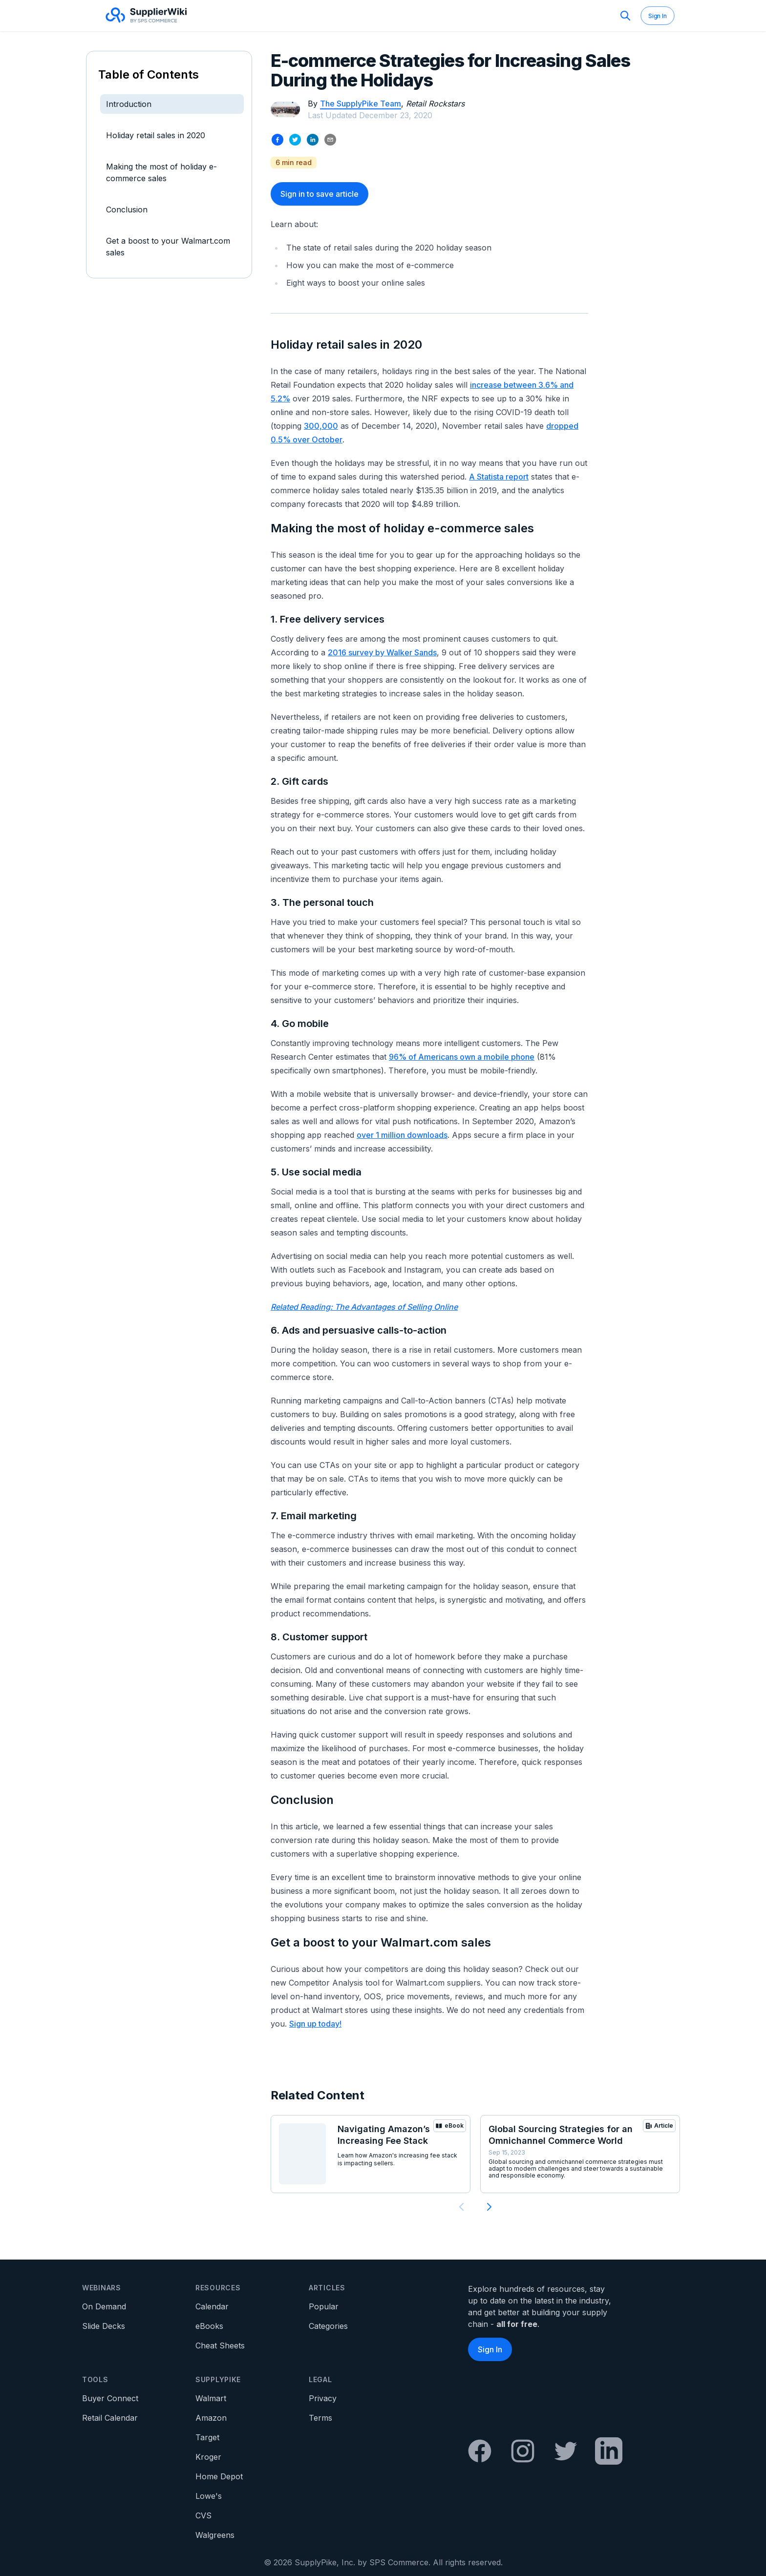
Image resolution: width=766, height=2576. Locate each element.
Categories (328, 2326)
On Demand (104, 2306)
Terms (320, 2418)
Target (207, 2437)
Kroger (208, 2457)
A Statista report (499, 477)
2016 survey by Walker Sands (382, 652)
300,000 (321, 426)
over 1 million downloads (402, 1135)
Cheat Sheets (220, 2345)
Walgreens (214, 2535)
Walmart (210, 2398)
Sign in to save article (319, 194)
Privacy (323, 2398)
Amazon (211, 2418)
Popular (324, 2306)
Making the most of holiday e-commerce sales (161, 172)
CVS (203, 2515)
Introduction (128, 104)
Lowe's (208, 2496)
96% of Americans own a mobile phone (461, 1057)
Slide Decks (103, 2326)
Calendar (212, 2306)
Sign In (657, 16)
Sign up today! (315, 2024)
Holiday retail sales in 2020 (155, 135)
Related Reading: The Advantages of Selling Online (364, 1307)
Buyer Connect (110, 2398)
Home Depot (219, 2476)
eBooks (209, 2326)
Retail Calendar (110, 2418)
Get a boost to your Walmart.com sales (168, 246)
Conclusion (127, 209)
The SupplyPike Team (360, 103)
